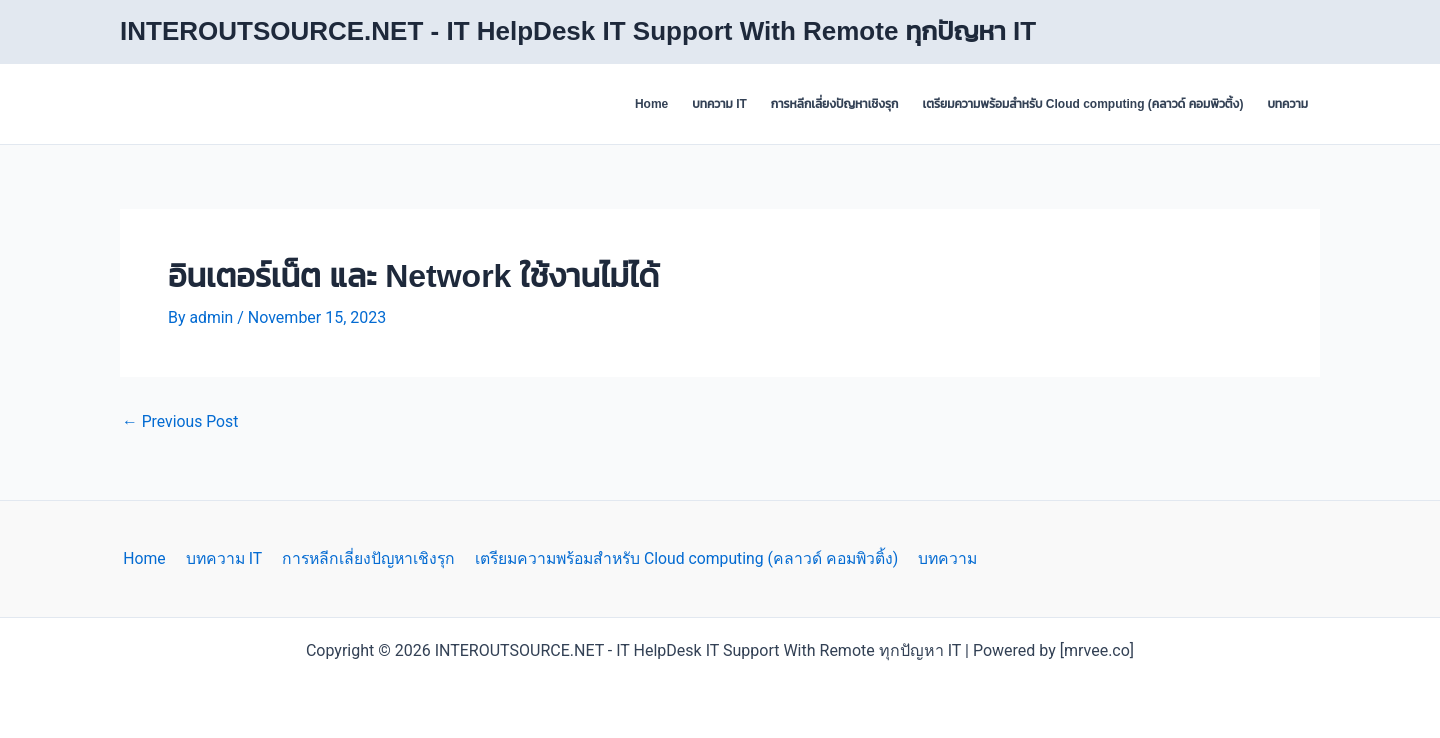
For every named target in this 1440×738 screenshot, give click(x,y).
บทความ (1287, 104)
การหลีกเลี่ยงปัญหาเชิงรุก (835, 104)
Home (651, 104)
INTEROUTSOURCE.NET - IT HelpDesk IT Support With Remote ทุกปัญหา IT (578, 31)
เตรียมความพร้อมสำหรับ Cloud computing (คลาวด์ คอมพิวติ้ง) (1082, 104)
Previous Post (181, 422)
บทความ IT (719, 104)
